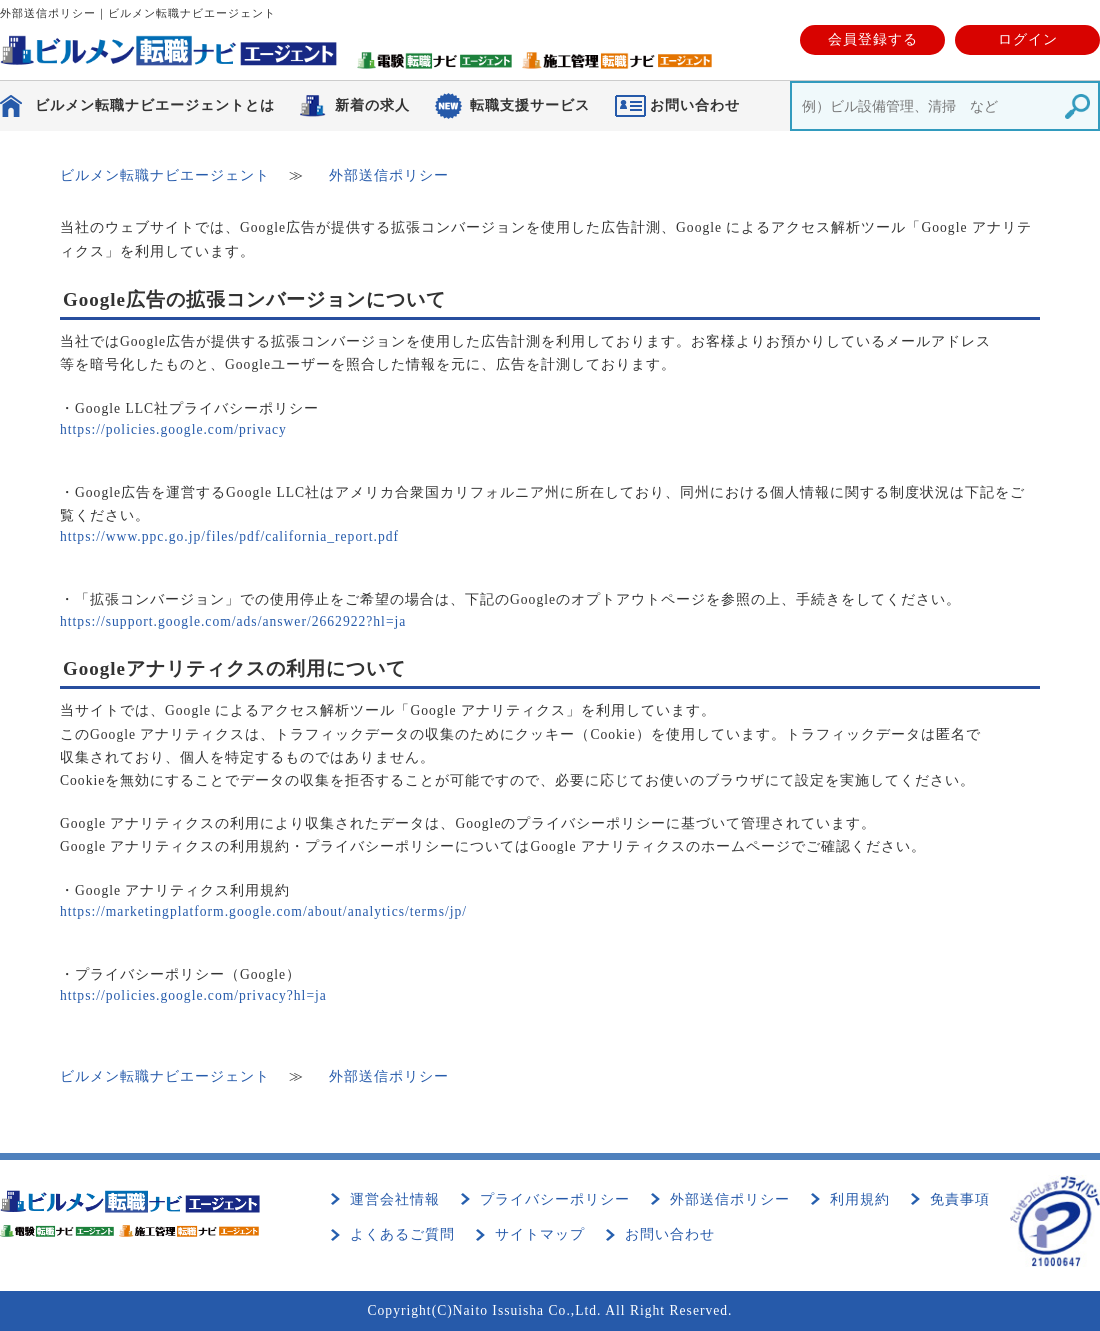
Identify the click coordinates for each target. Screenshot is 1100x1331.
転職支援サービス (530, 105)
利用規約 (860, 1199)
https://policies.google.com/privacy (173, 429)
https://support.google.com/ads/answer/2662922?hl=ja (233, 621)
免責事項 (960, 1199)
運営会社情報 (395, 1199)
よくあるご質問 (402, 1234)
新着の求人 (372, 105)
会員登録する (873, 39)
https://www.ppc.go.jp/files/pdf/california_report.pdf (229, 536)
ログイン (1028, 39)
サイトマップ (540, 1234)
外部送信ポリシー (730, 1199)
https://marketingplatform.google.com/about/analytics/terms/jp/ (263, 911)
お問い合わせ (670, 1234)
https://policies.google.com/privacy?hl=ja (193, 995)
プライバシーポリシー (555, 1199)
